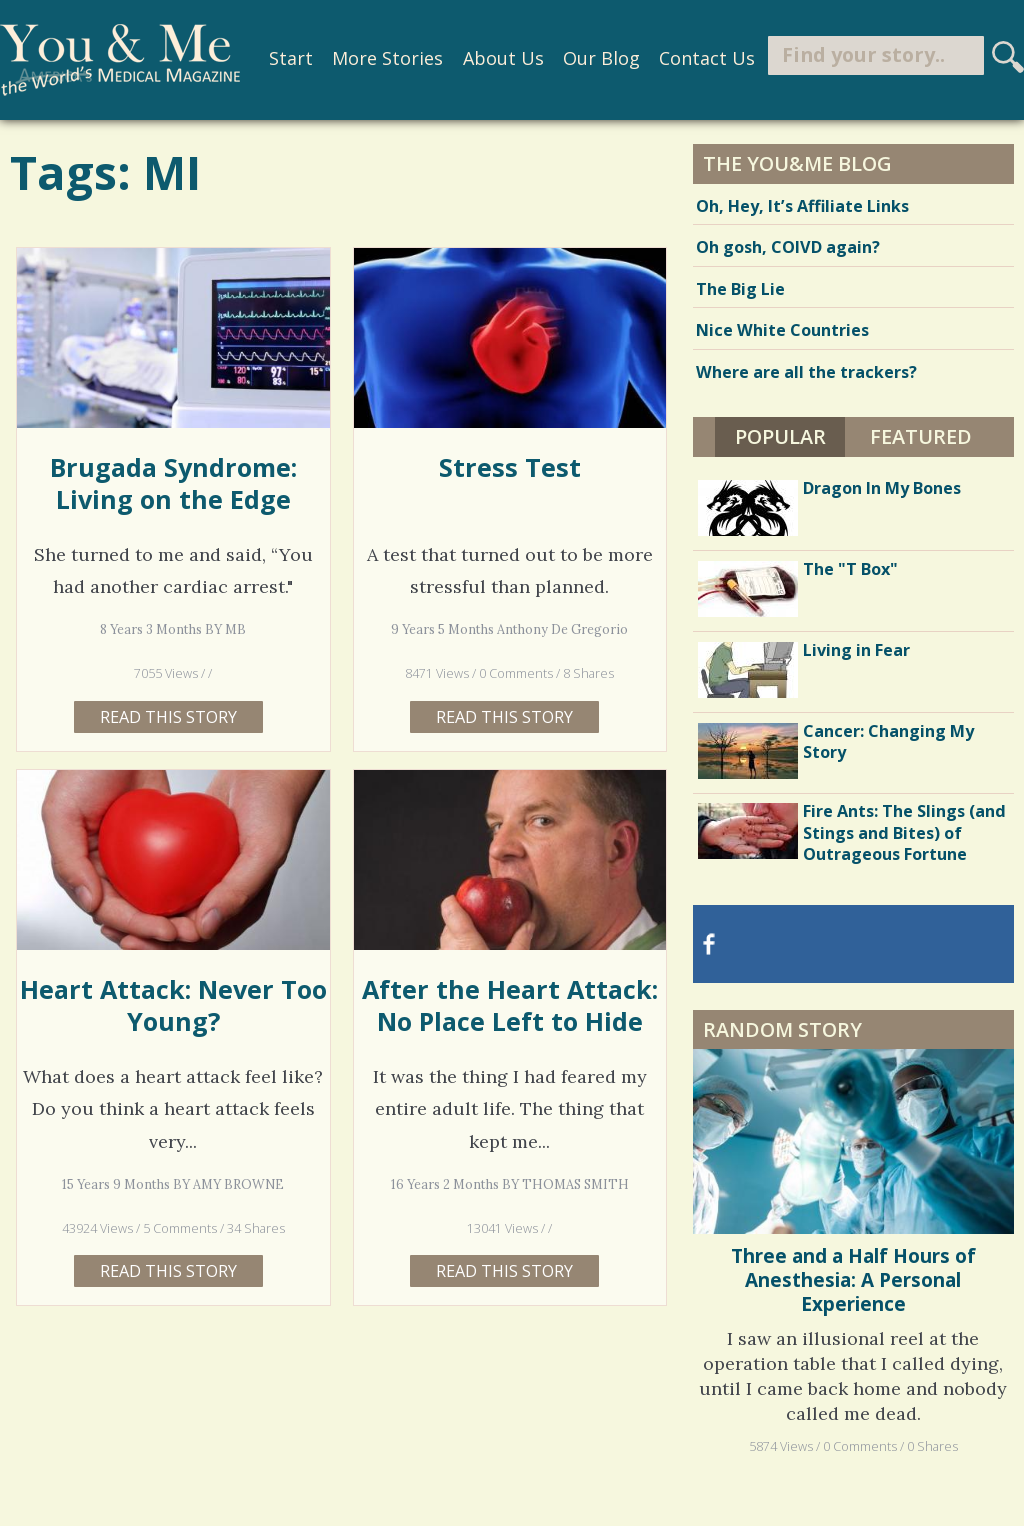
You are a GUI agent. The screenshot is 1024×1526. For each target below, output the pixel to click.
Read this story (168, 717)
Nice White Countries (782, 330)
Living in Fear (856, 650)
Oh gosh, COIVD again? (788, 247)
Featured (921, 436)
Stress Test (510, 467)
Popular (780, 436)
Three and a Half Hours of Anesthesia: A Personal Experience (853, 1280)
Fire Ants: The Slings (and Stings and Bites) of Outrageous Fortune (904, 832)
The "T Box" (850, 569)
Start (291, 58)
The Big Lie (740, 289)
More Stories (387, 58)
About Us (503, 58)
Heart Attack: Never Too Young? (173, 1005)
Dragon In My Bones (882, 488)
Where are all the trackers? (806, 372)
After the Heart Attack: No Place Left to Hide (510, 1005)
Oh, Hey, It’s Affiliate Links (802, 206)
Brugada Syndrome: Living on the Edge (173, 483)
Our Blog (601, 58)
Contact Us (707, 58)
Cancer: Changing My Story (888, 741)
